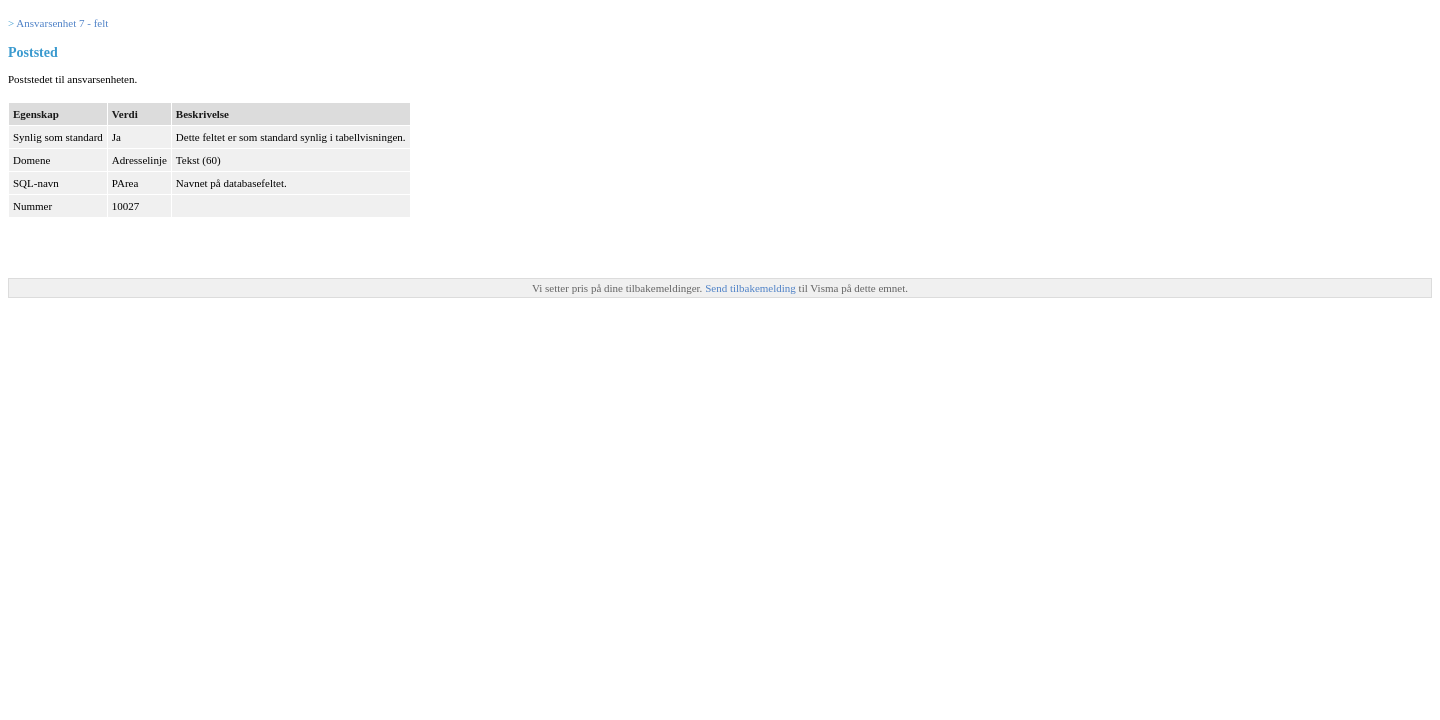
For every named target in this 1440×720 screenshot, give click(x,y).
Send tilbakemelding (751, 288)
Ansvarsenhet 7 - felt (62, 23)
